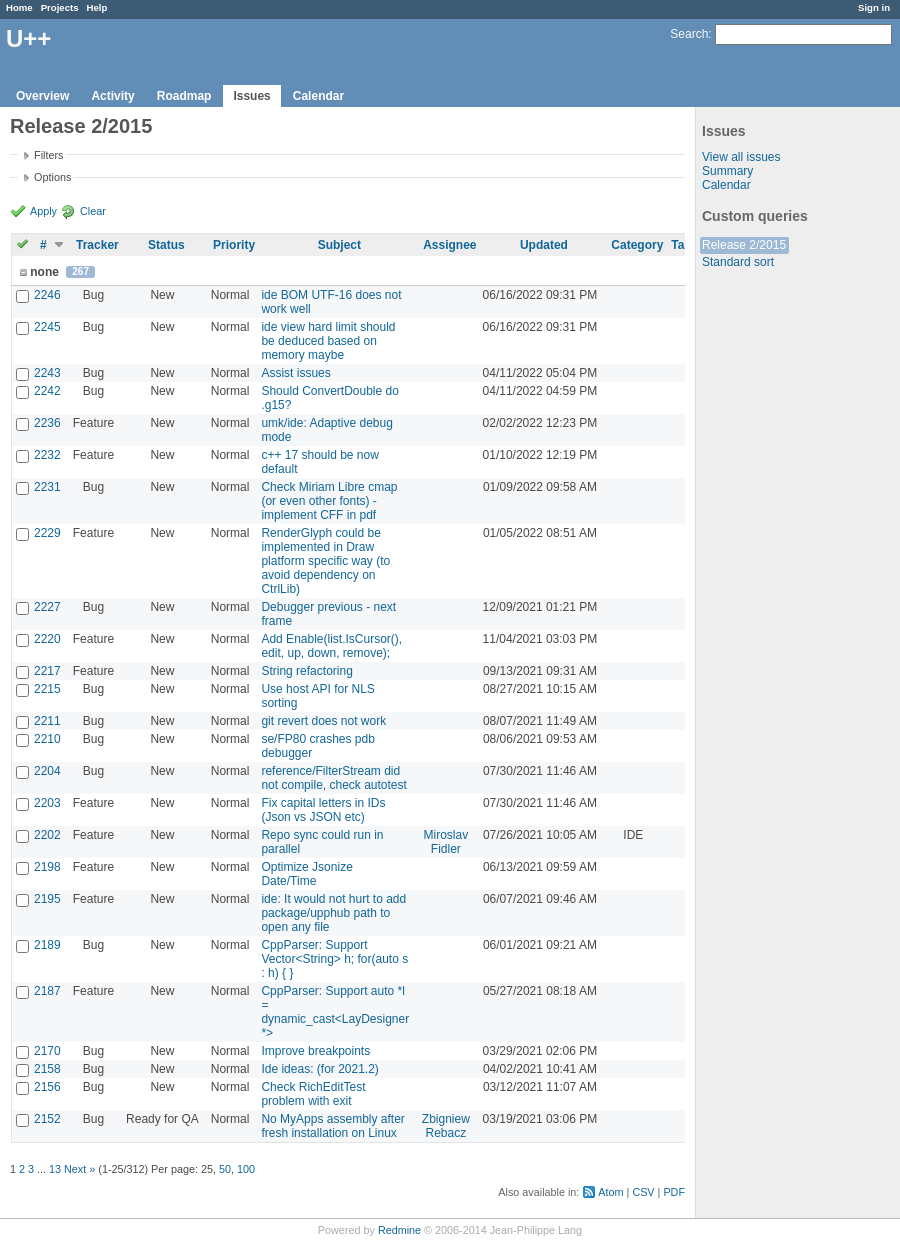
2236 (47, 423)
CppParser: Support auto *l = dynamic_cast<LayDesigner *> (335, 1012)
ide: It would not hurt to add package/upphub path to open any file (333, 913)
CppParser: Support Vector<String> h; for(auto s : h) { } (334, 959)
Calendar (318, 96)
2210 (47, 739)
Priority (234, 245)
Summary (727, 171)
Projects (60, 7)
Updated (544, 245)
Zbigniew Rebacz (446, 1126)
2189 (47, 945)
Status (166, 245)
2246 (47, 295)
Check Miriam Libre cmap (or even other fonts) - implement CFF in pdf (329, 501)
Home (19, 7)
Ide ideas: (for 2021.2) (319, 1069)
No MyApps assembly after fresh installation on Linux (332, 1126)
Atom (610, 1192)
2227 (47, 607)
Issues (251, 96)
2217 (47, 671)
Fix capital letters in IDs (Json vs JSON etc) (323, 810)
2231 (47, 487)
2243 (47, 373)
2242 (47, 391)
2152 (47, 1119)
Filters (48, 155)
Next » (79, 1169)
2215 (47, 689)
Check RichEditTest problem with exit (313, 1094)
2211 (47, 721)
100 (246, 1169)
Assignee (449, 245)
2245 (47, 327)
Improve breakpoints (315, 1051)
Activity (112, 96)
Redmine (399, 1230)
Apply (43, 211)
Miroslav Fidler (446, 842)
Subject (339, 245)
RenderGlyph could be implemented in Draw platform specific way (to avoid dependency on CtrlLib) (325, 561)
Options (52, 177)
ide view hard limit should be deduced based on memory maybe (328, 341)
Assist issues (295, 373)
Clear (93, 211)
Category (637, 245)
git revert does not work (323, 721)
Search (689, 34)
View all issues (741, 157)
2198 (47, 867)
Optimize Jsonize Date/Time (306, 874)
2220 (47, 639)
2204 (47, 771)
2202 (47, 835)
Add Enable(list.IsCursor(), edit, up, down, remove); (331, 646)
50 (225, 1169)
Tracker (97, 245)
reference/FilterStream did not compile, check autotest (333, 778)
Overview (42, 96)
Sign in (874, 7)
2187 (47, 991)
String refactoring (306, 671)
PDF (674, 1192)
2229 (47, 533)
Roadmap (184, 96)
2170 (47, 1051)
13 (55, 1169)
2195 (47, 899)
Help (97, 7)
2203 (47, 803)
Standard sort (738, 262)
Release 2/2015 (744, 245)
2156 (47, 1087)
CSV (643, 1192)
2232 (47, 455)
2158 (47, 1069)
